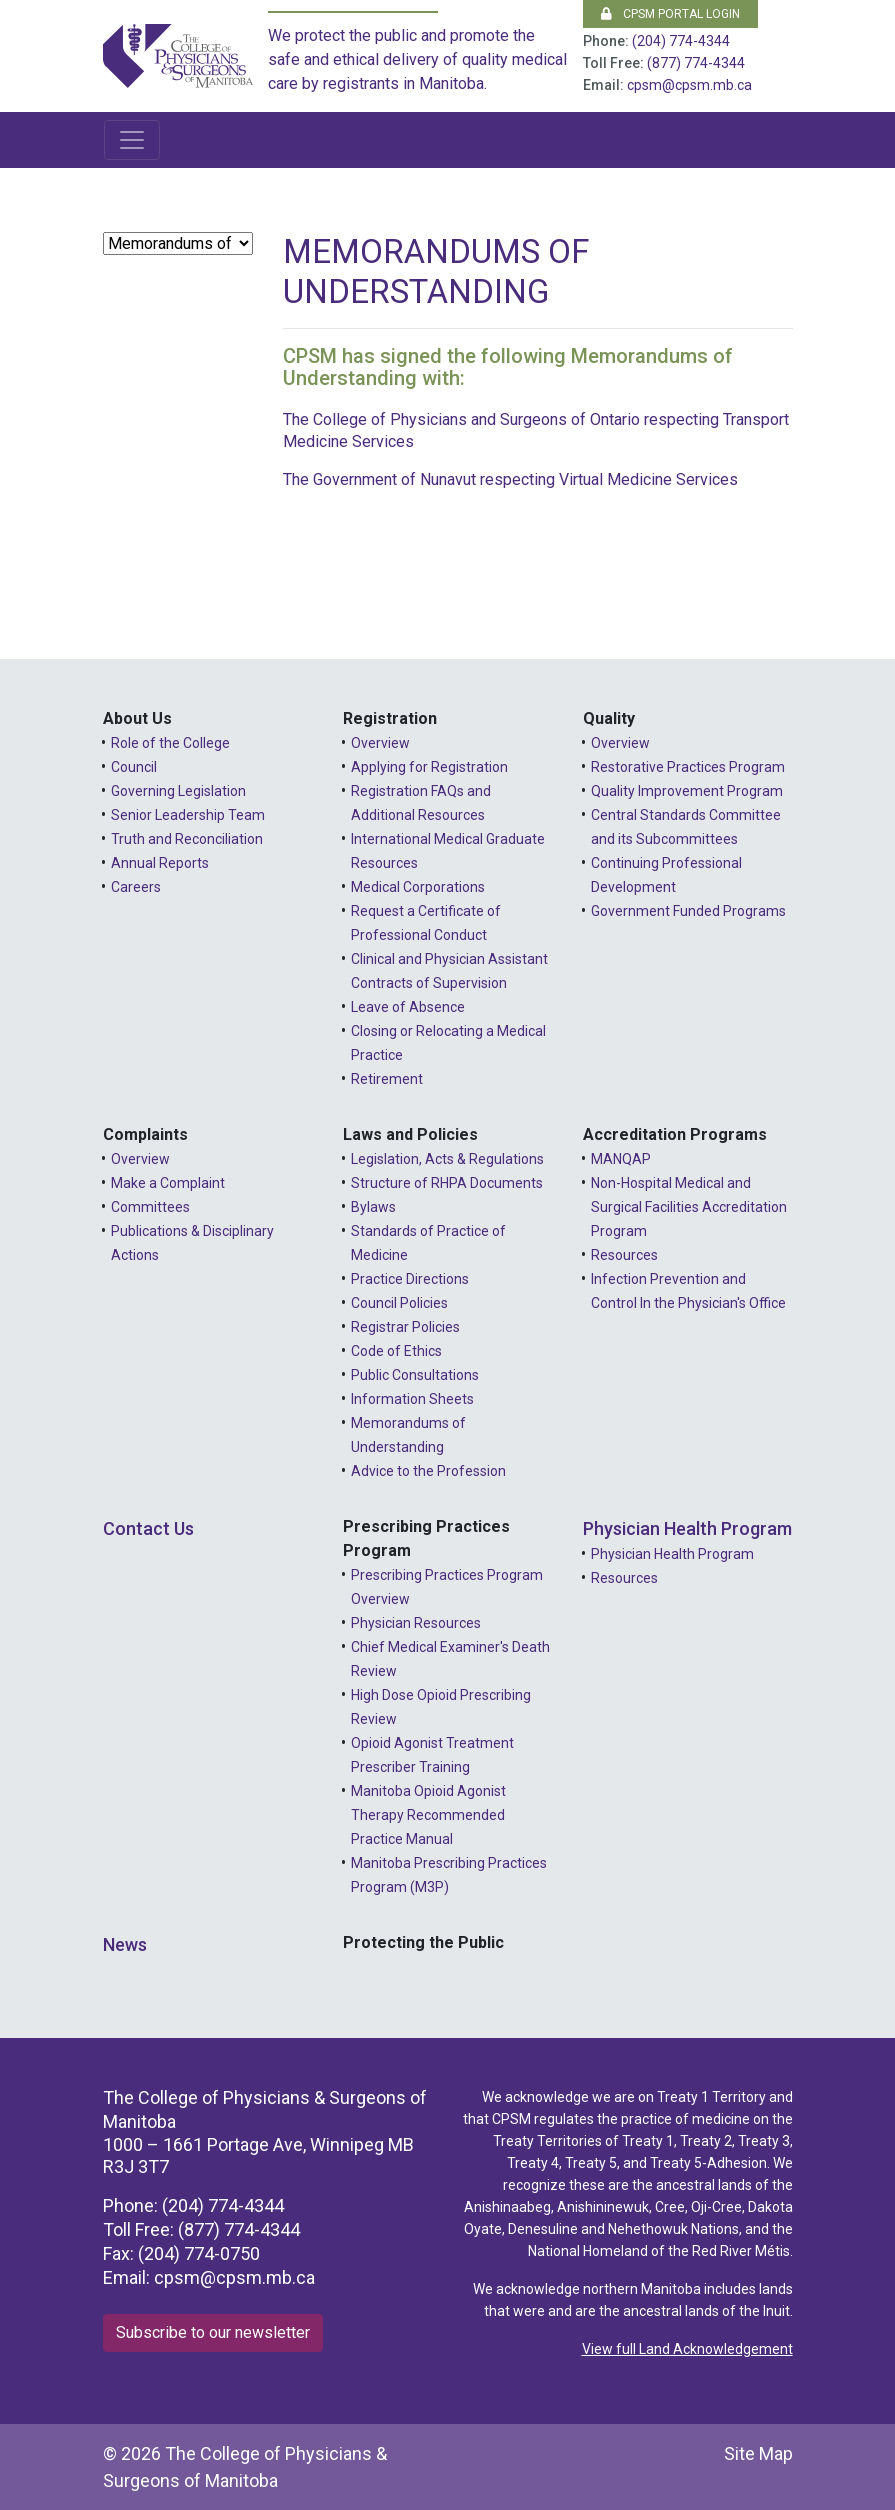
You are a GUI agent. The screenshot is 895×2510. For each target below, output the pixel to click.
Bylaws (373, 1207)
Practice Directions (410, 1279)
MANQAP (621, 1159)
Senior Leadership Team (188, 815)
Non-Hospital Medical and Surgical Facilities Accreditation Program (689, 1207)
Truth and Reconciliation (187, 839)
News (125, 1944)
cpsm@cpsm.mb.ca (689, 85)
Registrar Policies (405, 1327)
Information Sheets (412, 1399)
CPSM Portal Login (670, 14)
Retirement (387, 1079)
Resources (624, 1255)
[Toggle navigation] (132, 140)
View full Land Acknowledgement (687, 2349)
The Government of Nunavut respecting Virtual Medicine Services (510, 479)
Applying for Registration (429, 767)
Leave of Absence (408, 1007)
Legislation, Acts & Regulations (447, 1159)
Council (134, 767)
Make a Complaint (168, 1183)
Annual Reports (160, 863)
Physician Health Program (687, 1528)
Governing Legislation (178, 791)
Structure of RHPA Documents (447, 1183)
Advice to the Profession (428, 1471)
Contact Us (148, 1528)
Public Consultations (415, 1375)
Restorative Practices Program (688, 767)
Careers (136, 887)
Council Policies (399, 1303)
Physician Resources (416, 1623)
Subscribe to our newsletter (213, 2332)
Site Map (758, 2453)
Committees (150, 1207)
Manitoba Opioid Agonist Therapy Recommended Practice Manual (428, 1815)
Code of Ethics (396, 1351)
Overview (380, 743)
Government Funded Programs (688, 911)
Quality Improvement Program (687, 791)
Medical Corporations (418, 887)
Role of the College (170, 743)
